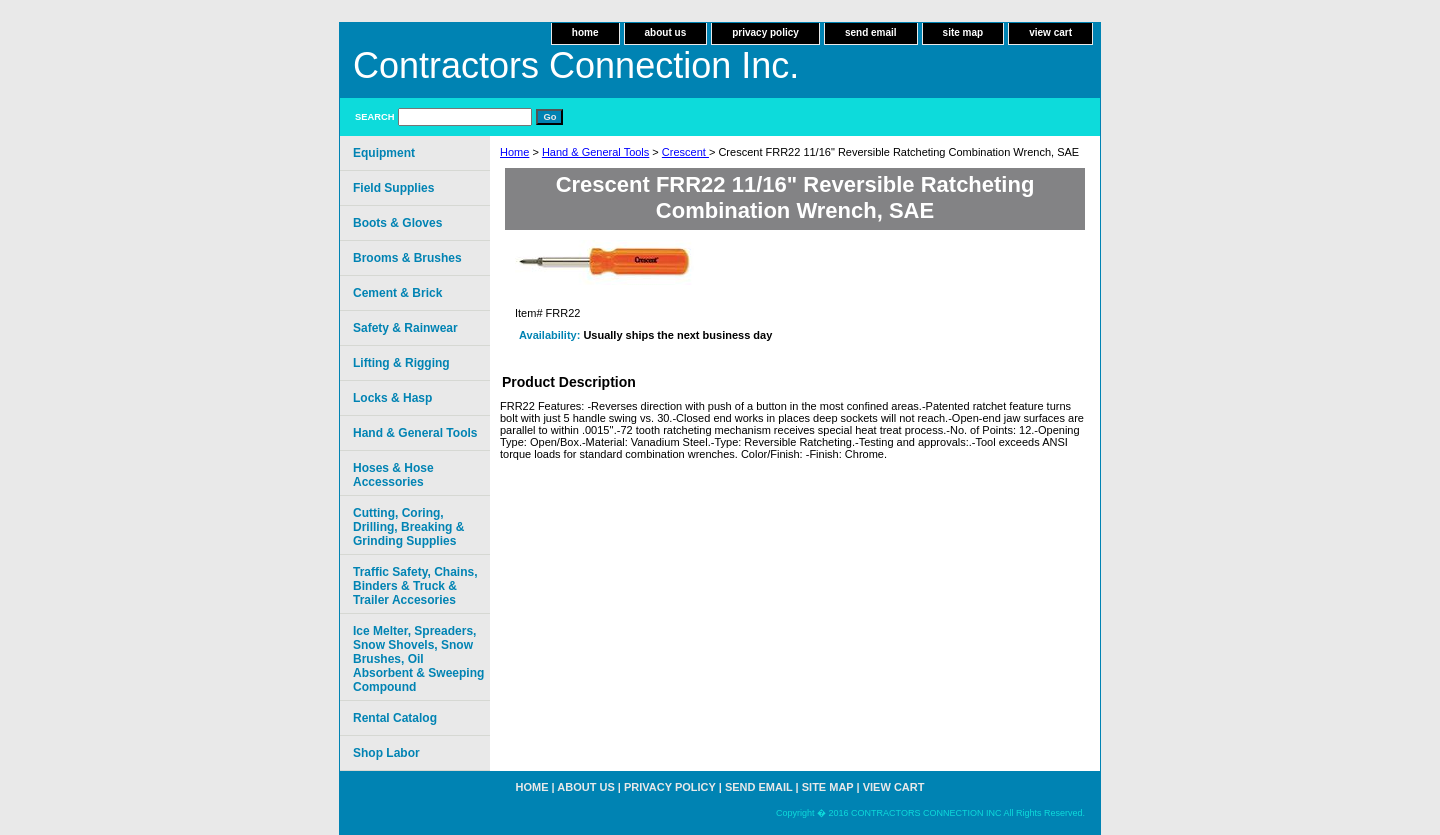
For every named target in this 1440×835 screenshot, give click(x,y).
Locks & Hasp (392, 398)
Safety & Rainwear (405, 328)
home (585, 32)
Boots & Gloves (397, 223)
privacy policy (765, 32)
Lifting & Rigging (401, 363)
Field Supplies (393, 188)
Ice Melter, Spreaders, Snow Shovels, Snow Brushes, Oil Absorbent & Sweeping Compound (418, 659)
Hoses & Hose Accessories (393, 475)
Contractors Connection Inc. (576, 65)
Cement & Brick (397, 293)
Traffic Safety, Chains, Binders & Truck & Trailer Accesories (415, 586)
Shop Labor (386, 753)
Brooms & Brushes (407, 258)
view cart (1050, 32)
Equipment (384, 153)
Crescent (685, 152)
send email (871, 32)
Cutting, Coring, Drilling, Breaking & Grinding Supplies (408, 527)
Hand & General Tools (595, 152)
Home (514, 152)
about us (666, 32)
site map (963, 32)
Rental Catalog (395, 718)
